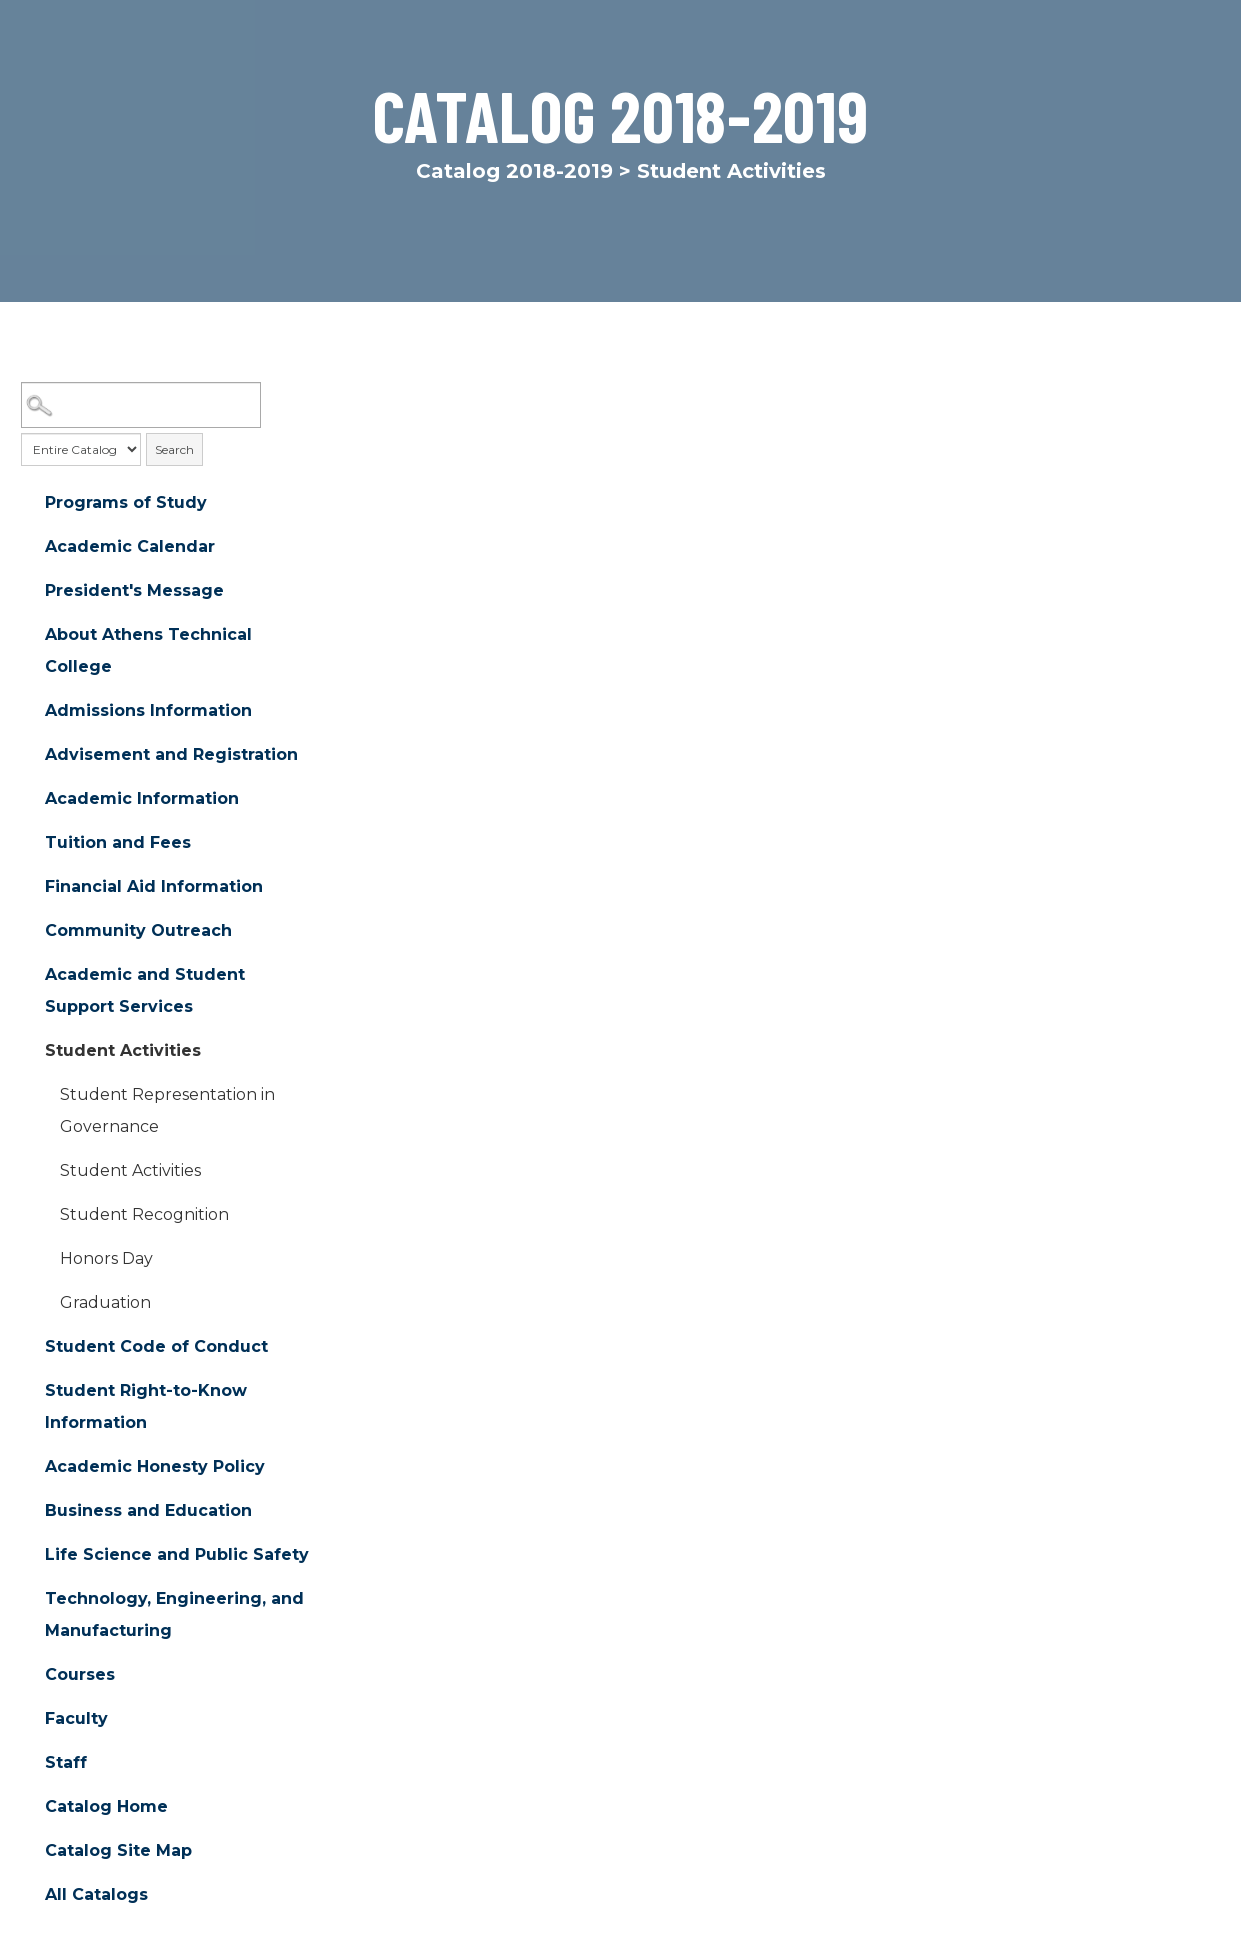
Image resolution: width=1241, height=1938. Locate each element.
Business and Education (148, 1511)
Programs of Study (126, 503)
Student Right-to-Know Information (146, 1407)
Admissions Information (148, 711)
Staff (66, 1763)
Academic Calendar (130, 547)
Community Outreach (138, 931)
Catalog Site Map (118, 1851)
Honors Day (106, 1259)
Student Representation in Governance (167, 1111)
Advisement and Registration (171, 755)
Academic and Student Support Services (145, 991)
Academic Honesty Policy (155, 1467)
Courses (80, 1675)
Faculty (76, 1719)
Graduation (105, 1303)
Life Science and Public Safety (177, 1555)
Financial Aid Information (154, 887)
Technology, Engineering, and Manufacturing (174, 1615)
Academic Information (142, 799)
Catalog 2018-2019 (514, 171)
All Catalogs (96, 1895)
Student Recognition (144, 1215)
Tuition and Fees (118, 843)
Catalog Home (106, 1807)
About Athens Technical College (148, 651)
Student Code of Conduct (156, 1347)
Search (174, 449)
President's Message (134, 591)
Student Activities (123, 1051)
